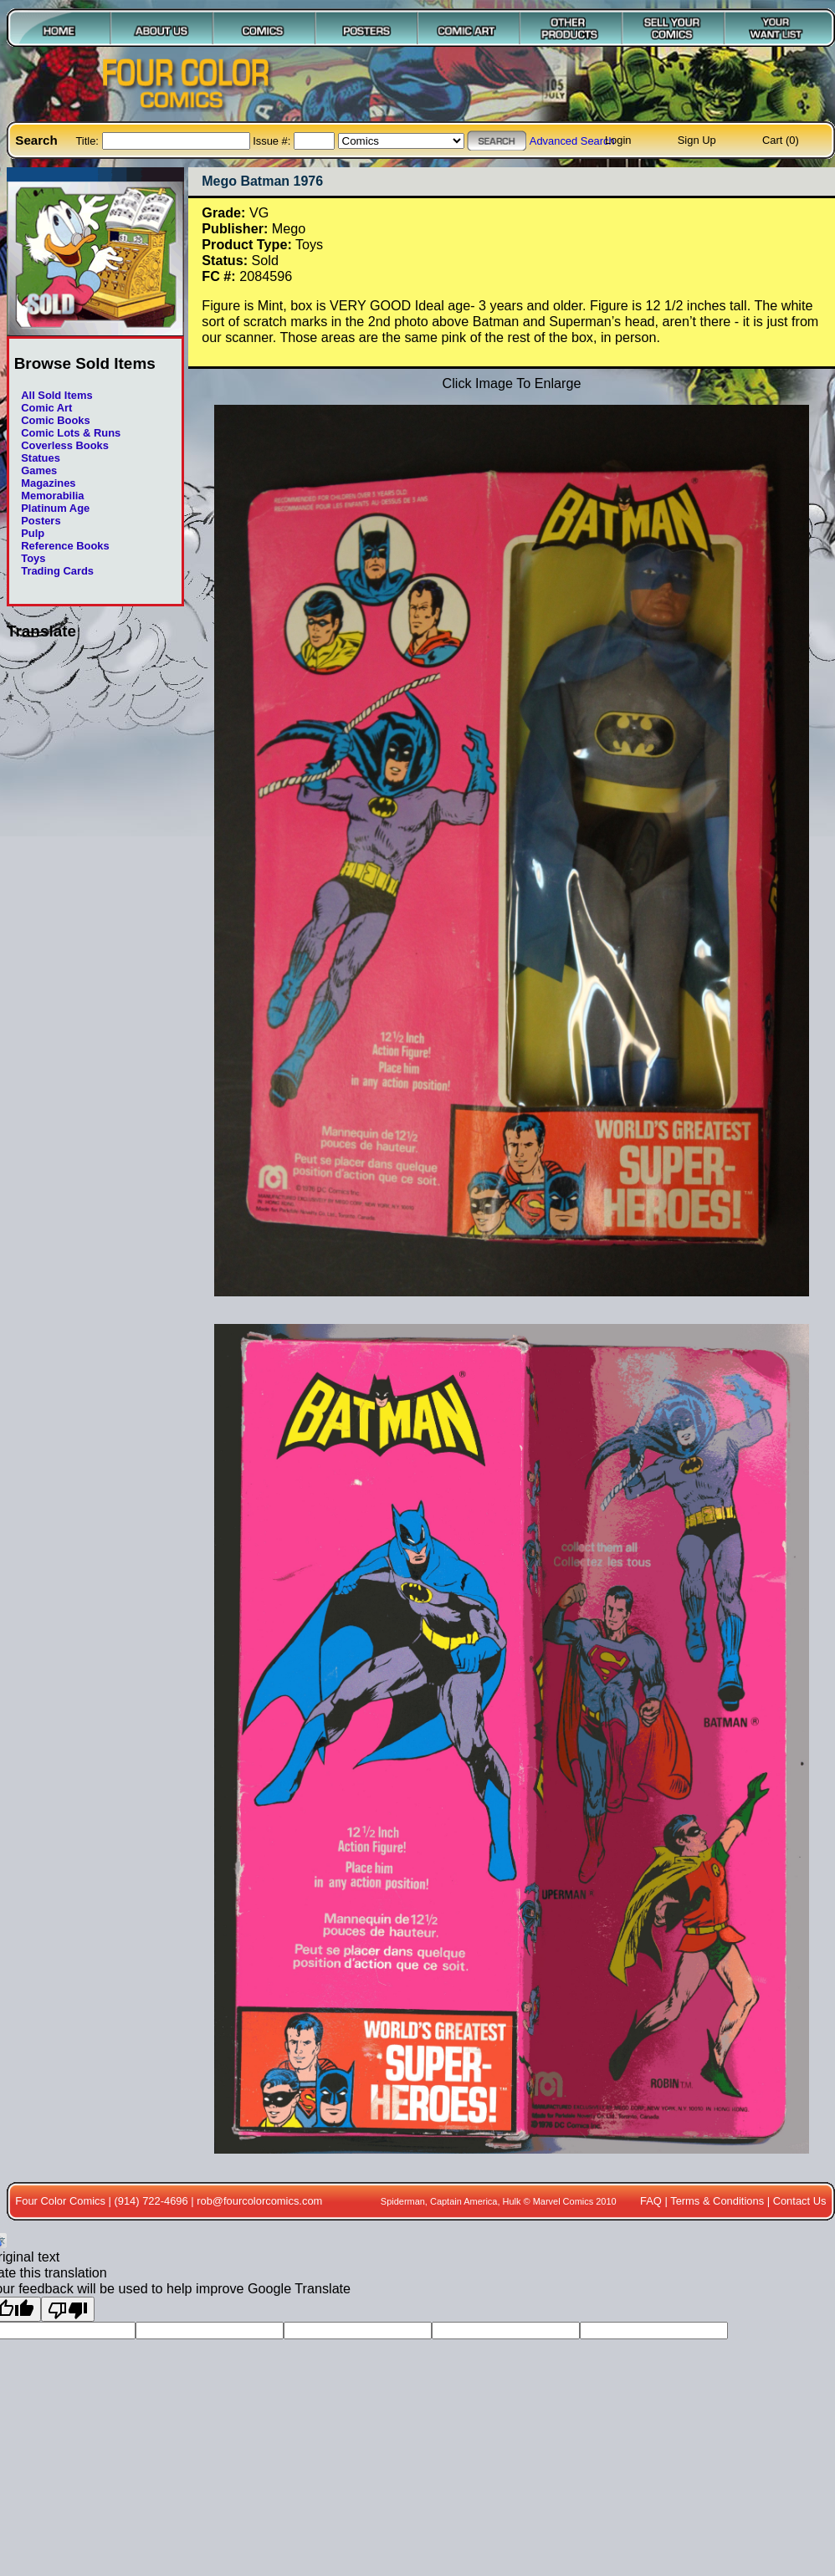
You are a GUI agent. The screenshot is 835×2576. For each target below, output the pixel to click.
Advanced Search (572, 141)
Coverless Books (65, 445)
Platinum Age (55, 508)
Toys (33, 558)
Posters (40, 520)
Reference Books (65, 545)
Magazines (48, 483)
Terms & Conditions (717, 2201)
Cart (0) (780, 140)
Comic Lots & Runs (70, 433)
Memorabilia (52, 495)
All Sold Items (56, 395)
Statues (40, 458)
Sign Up (697, 140)
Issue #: (273, 141)
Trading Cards (57, 571)
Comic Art (46, 407)
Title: (88, 141)
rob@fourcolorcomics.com (259, 2201)
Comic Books (55, 420)
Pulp (32, 533)
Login (618, 140)
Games (39, 470)
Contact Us (800, 2201)
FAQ (651, 2201)
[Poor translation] (68, 2309)
